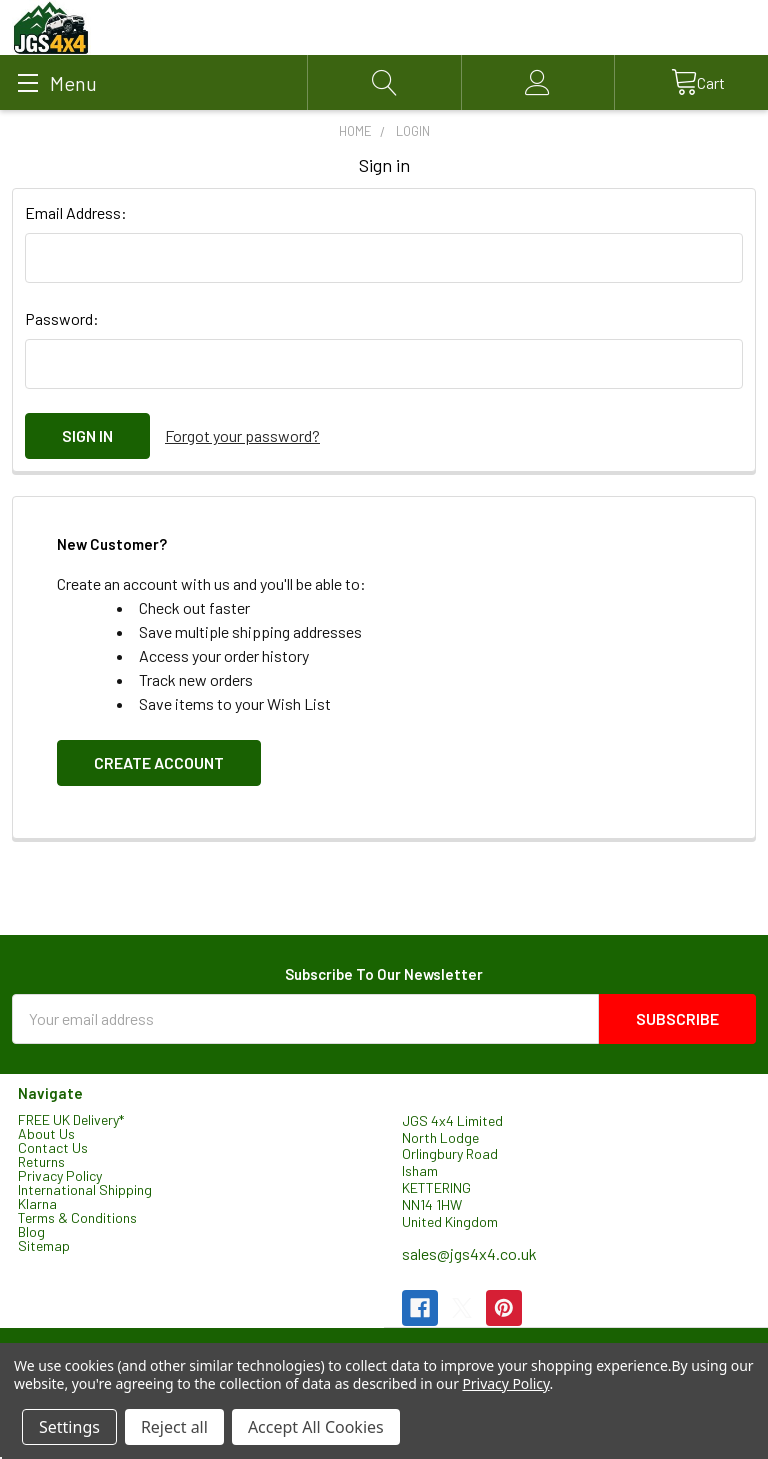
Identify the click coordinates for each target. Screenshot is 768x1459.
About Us (46, 1132)
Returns (41, 1160)
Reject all (174, 1427)
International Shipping (85, 1188)
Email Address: (76, 212)
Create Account (159, 762)
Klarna (37, 1202)
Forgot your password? (242, 435)
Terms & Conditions (77, 1216)
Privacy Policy (60, 1174)
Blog (31, 1230)
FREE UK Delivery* (71, 1118)
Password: (62, 318)
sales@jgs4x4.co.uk (469, 1253)
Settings (69, 1427)
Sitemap (44, 1244)
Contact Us (53, 1146)
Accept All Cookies (316, 1427)
